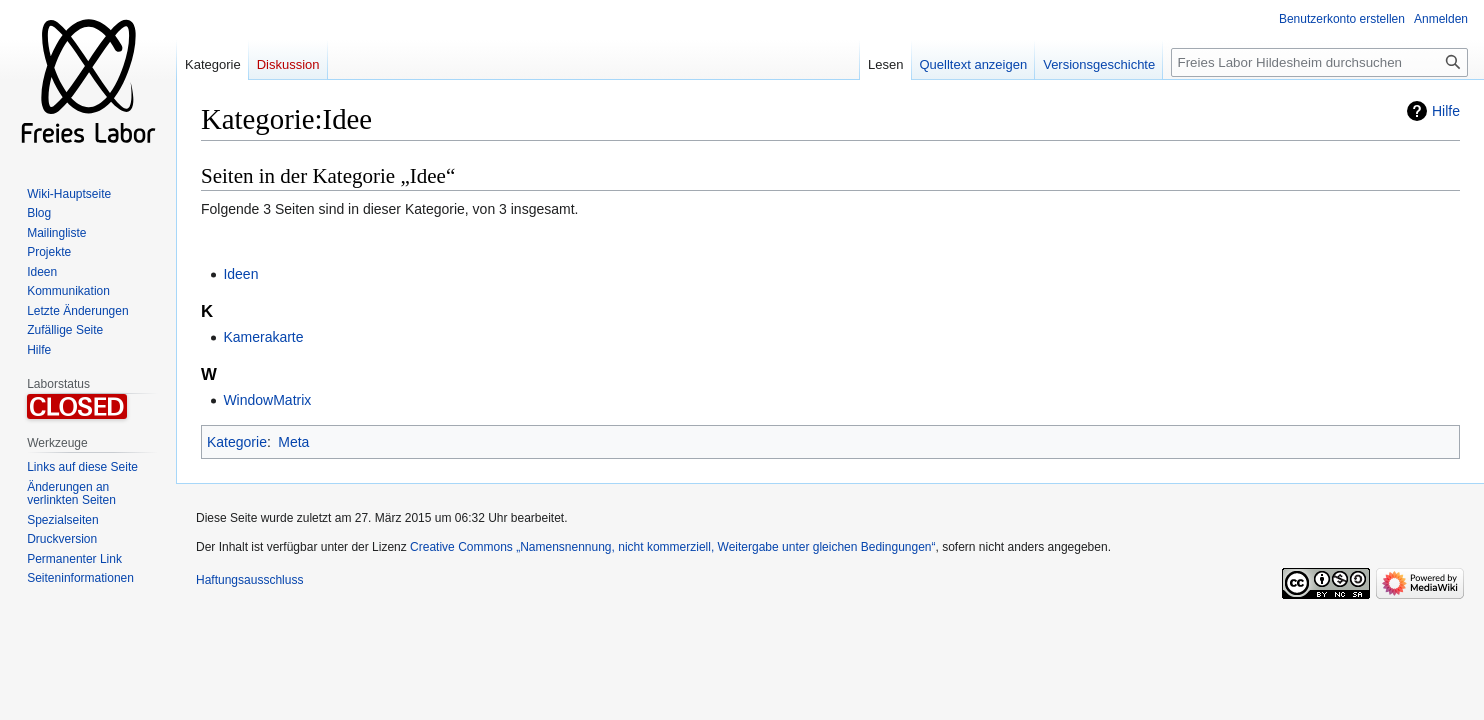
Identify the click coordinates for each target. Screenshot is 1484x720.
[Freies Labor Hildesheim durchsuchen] (1319, 62)
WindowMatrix (267, 400)
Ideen (240, 274)
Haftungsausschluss (249, 580)
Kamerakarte (263, 337)
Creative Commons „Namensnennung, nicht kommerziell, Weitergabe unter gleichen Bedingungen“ (672, 547)
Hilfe (1446, 111)
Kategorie (237, 442)
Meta (293, 442)
